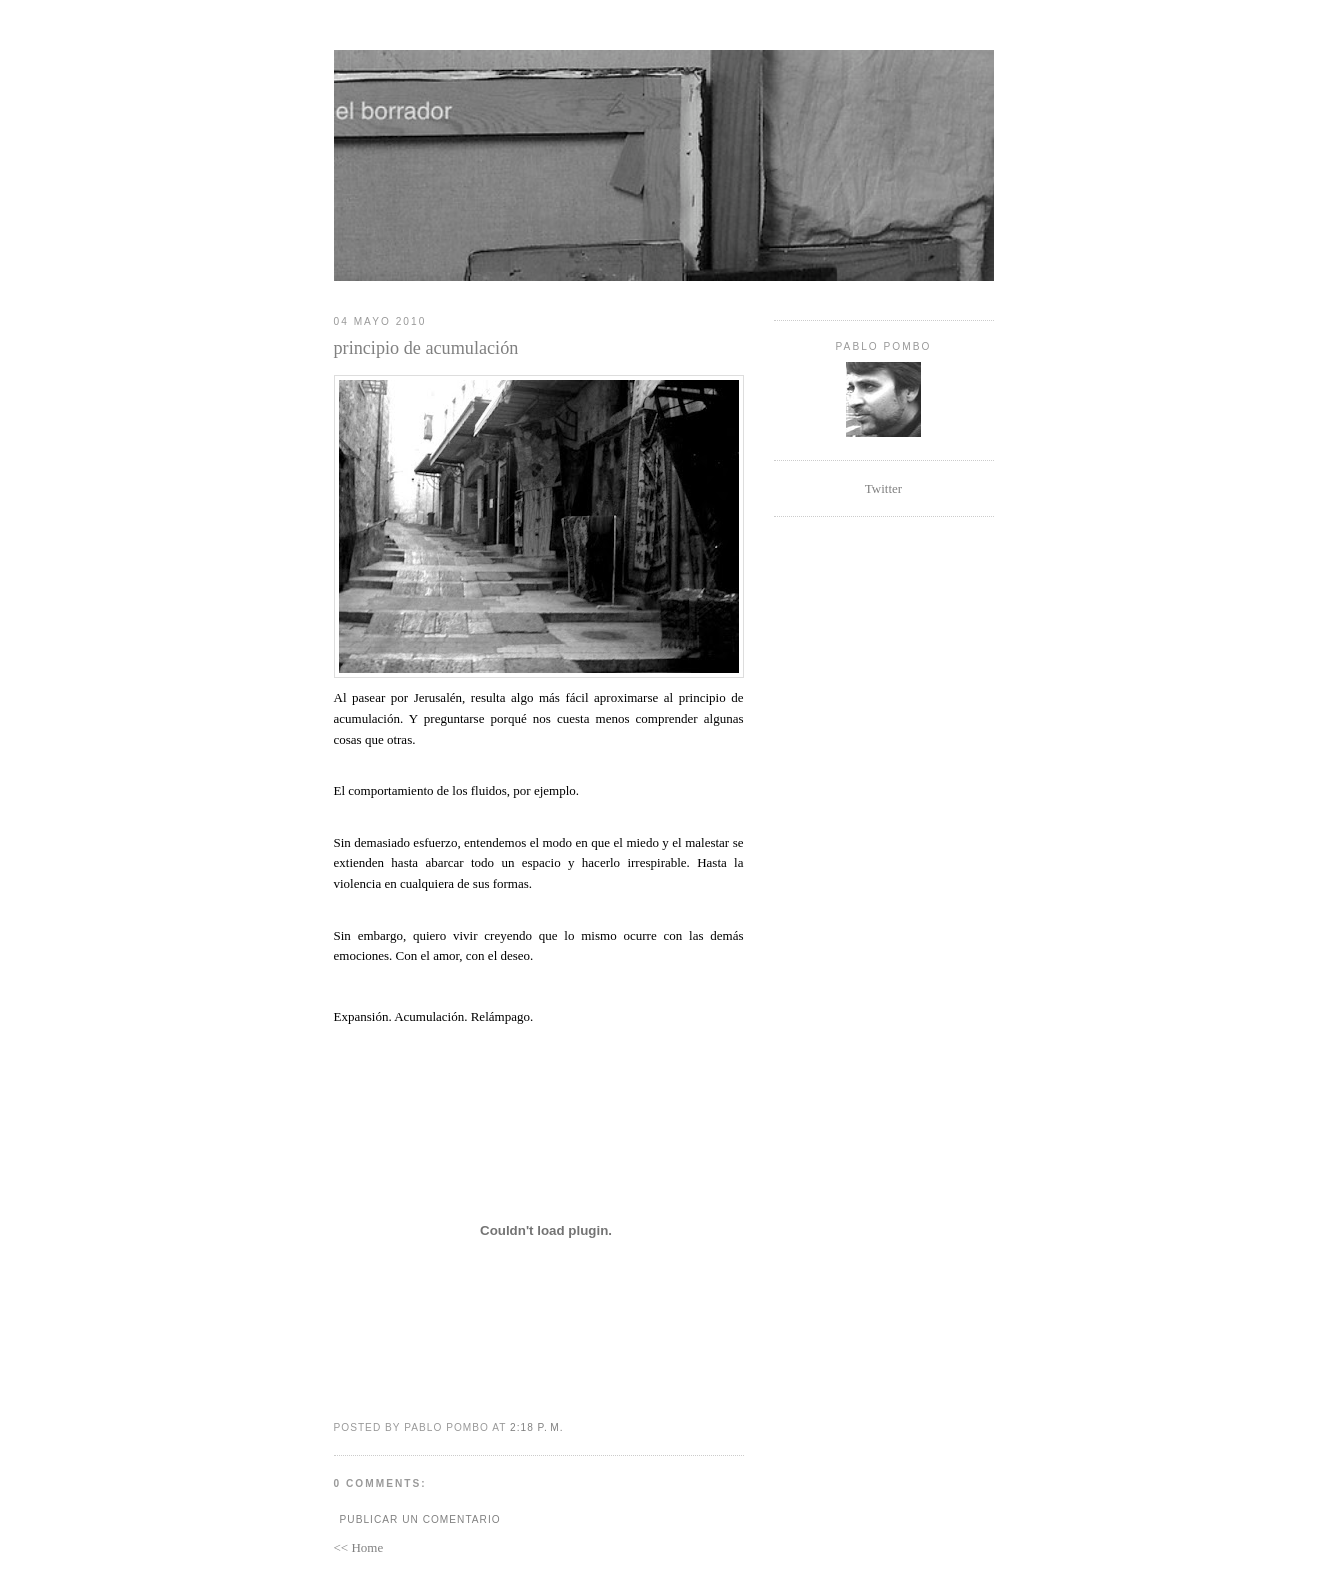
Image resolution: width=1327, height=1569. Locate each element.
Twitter (883, 488)
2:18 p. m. (537, 1427)
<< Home (359, 1547)
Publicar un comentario (420, 1519)
